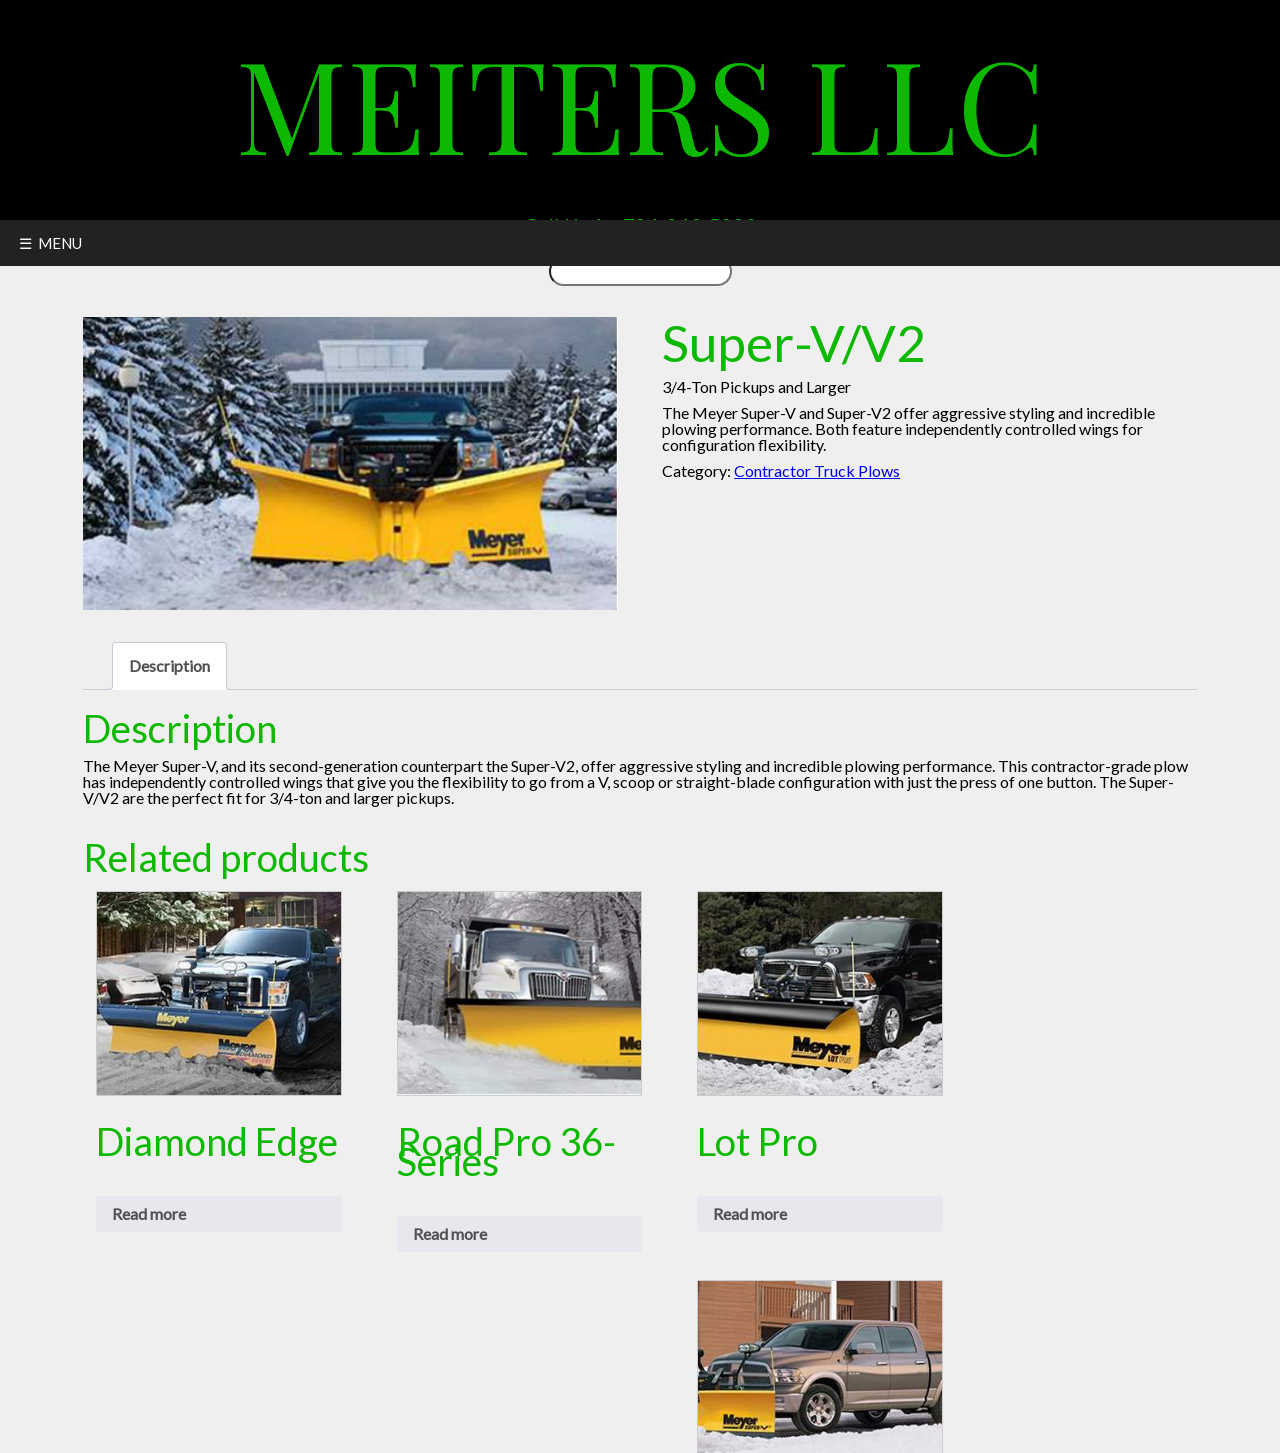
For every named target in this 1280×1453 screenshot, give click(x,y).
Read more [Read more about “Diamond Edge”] (149, 1213)
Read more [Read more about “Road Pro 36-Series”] (450, 1233)
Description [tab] (169, 665)
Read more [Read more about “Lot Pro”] (750, 1213)
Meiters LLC (640, 102)
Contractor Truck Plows (817, 470)
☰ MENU (50, 243)
